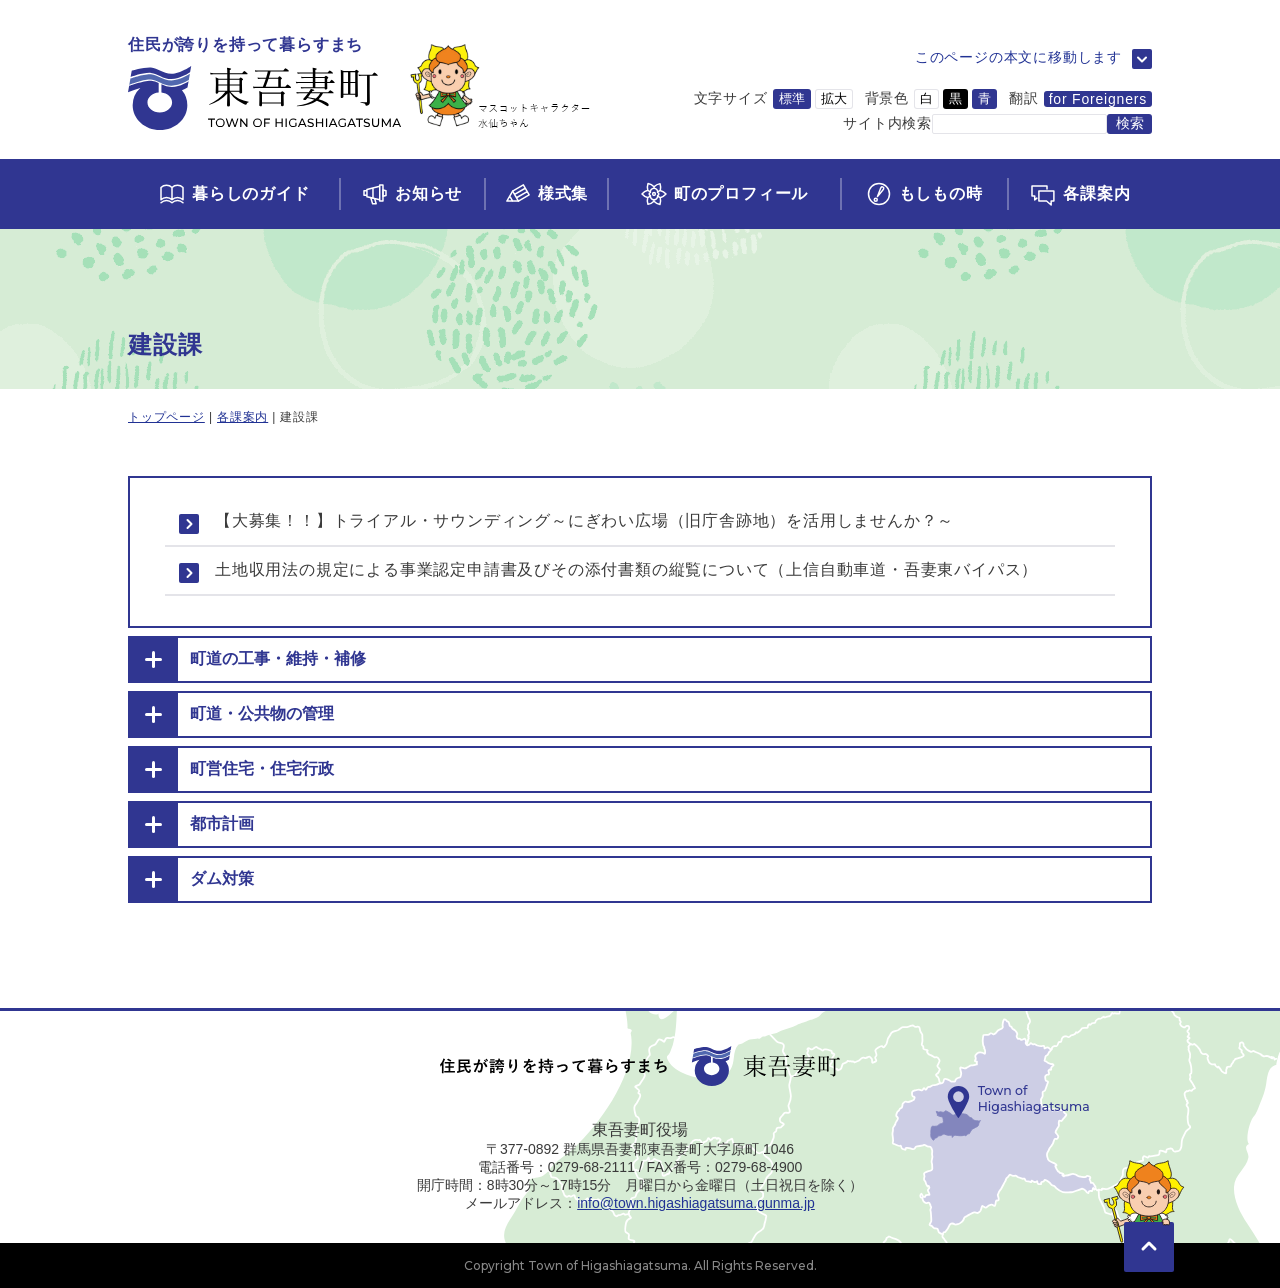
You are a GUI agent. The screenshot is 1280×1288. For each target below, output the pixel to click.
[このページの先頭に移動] (1149, 1218)
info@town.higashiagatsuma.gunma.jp (696, 1203)
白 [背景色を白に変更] (926, 98)
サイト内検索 (887, 123)
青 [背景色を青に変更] (984, 98)
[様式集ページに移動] (546, 194)
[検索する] (1129, 124)
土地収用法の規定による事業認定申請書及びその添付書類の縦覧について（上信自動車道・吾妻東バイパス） (626, 569)
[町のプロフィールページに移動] (723, 194)
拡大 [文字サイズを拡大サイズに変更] (834, 98)
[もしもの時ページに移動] (923, 194)
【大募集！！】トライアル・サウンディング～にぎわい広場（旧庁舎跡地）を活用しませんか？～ (584, 520)
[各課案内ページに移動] (1079, 194)
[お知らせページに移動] (411, 194)
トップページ (166, 417)
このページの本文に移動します (1018, 57)
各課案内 (242, 417)
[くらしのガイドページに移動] (233, 194)
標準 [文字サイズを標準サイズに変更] (792, 98)
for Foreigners (1098, 99)
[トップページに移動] (359, 84)
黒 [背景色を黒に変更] (955, 98)
